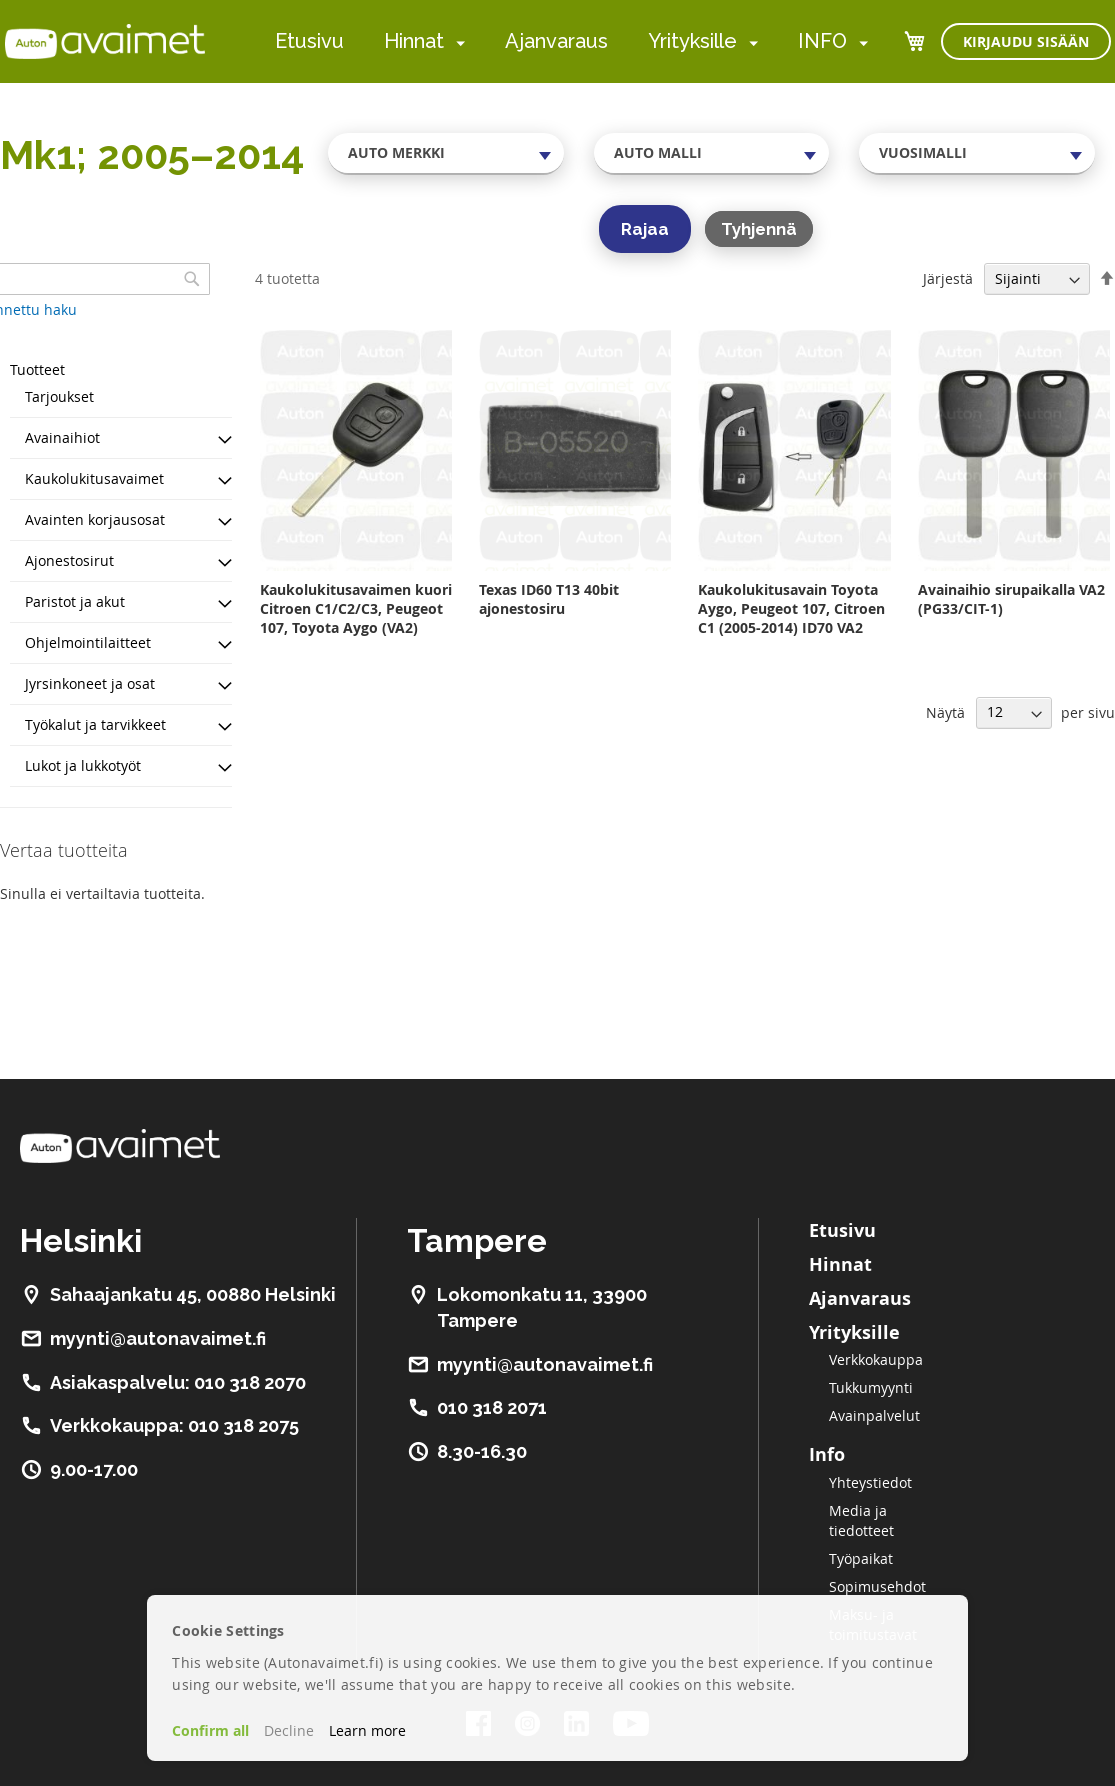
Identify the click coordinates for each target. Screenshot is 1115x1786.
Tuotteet (37, 369)
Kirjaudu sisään (1026, 41)
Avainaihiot (62, 437)
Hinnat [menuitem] (414, 41)
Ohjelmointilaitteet (88, 642)
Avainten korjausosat (95, 519)
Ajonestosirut (69, 560)
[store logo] (105, 41)
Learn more (367, 1730)
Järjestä (948, 278)
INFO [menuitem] (822, 41)
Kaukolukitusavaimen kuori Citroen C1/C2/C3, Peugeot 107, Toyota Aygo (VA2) (356, 608)
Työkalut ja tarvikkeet (95, 724)
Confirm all (210, 1730)
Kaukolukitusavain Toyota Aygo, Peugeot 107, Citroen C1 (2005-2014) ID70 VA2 (791, 608)
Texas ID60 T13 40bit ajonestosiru (549, 599)
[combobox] (446, 153)
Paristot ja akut (75, 601)
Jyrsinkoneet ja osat (90, 683)
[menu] (571, 41)
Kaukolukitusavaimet (94, 478)
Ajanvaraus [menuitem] (556, 41)
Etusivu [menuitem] (309, 41)
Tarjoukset (59, 396)
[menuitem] (456, 42)
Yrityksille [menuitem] (692, 41)
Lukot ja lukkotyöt (83, 765)
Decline (289, 1730)
